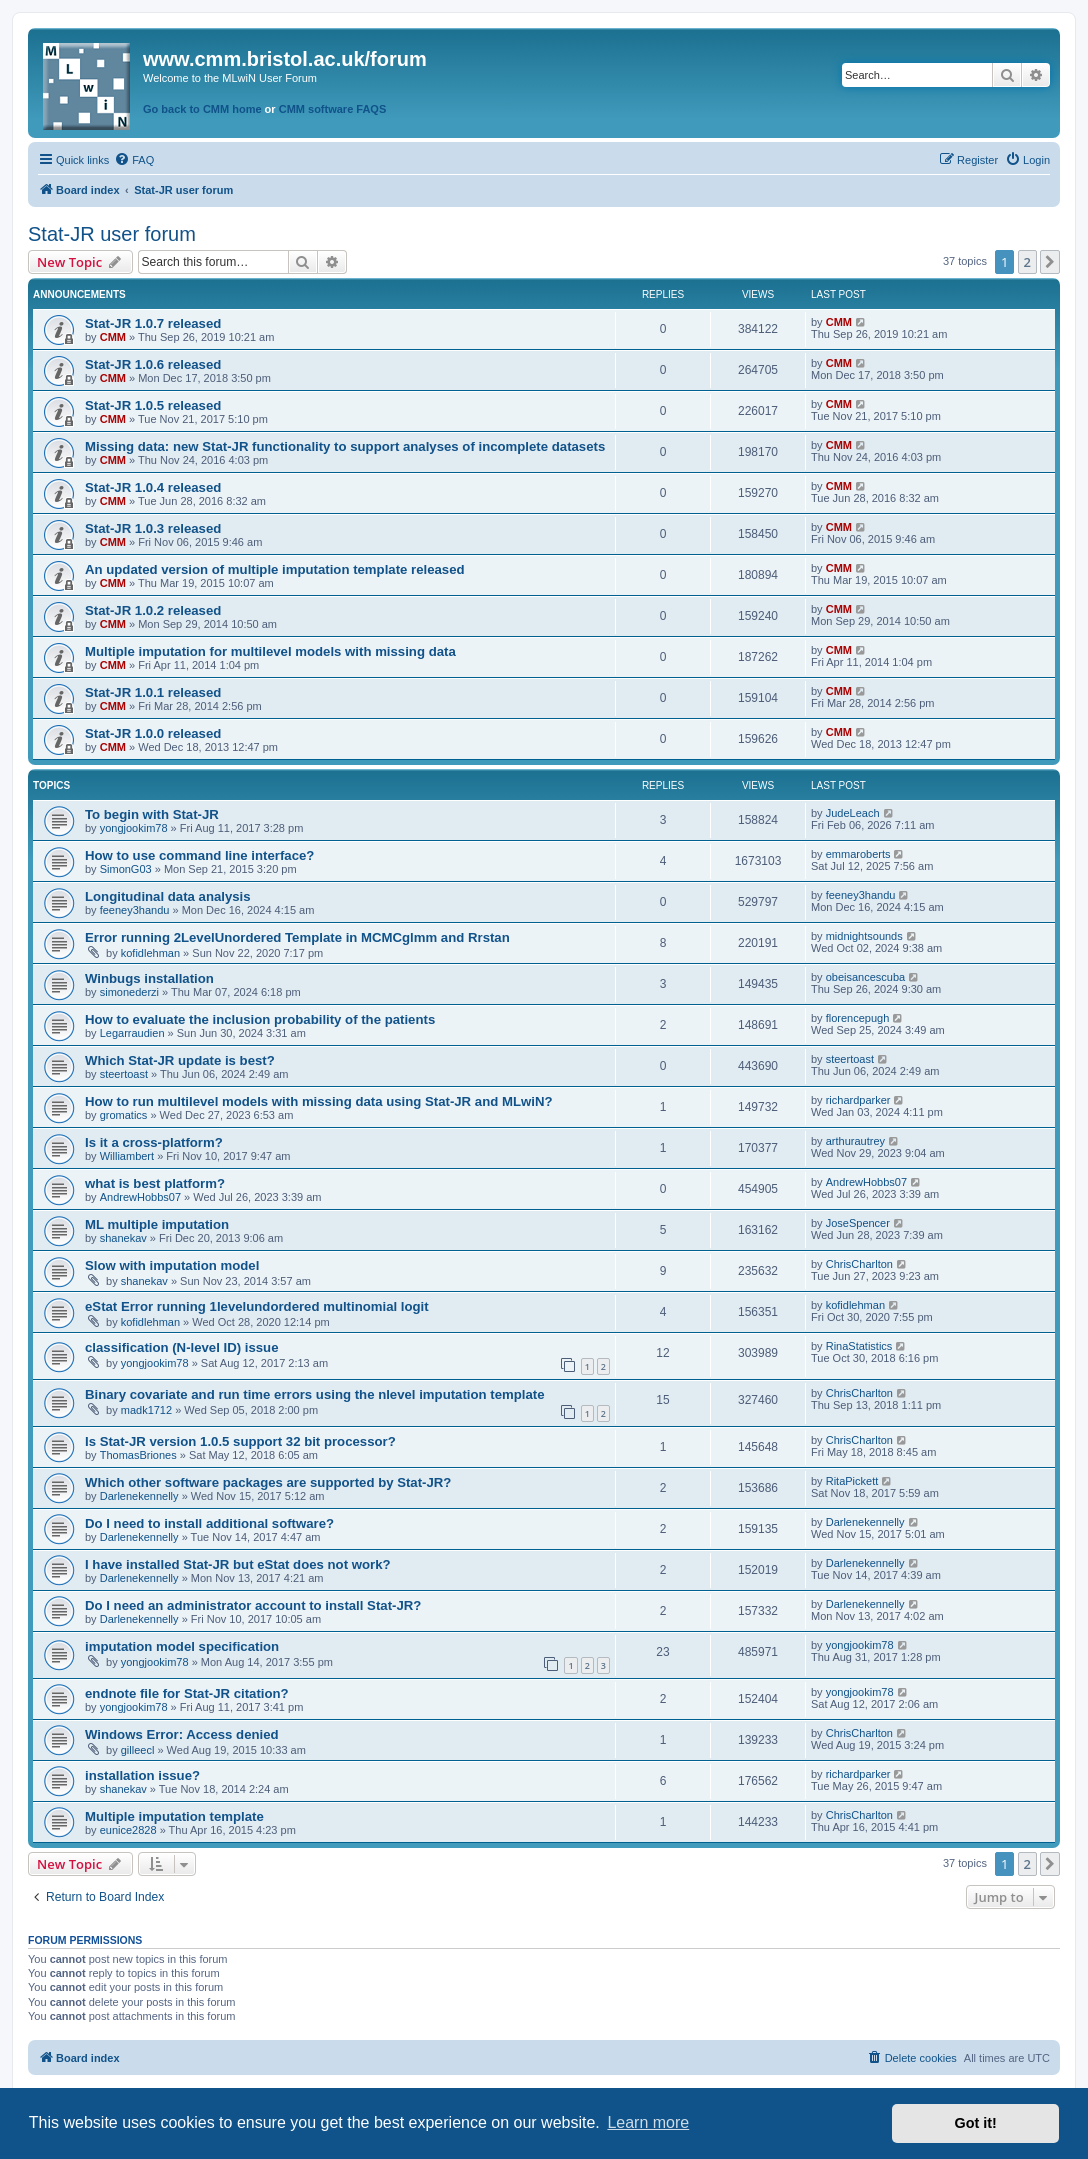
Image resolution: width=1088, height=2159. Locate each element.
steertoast (124, 1074)
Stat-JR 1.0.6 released (153, 364)
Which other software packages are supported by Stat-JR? (268, 1482)
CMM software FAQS (333, 109)
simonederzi (129, 992)
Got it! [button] (976, 2123)
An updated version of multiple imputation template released (275, 569)
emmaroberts (858, 854)
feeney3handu (135, 910)
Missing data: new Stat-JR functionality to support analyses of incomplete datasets (345, 446)
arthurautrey (855, 1141)
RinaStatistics (859, 1346)
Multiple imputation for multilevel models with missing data (270, 651)
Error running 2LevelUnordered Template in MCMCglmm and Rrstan (297, 937)
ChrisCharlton (859, 1264)
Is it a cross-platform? (154, 1142)
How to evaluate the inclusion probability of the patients (260, 1019)
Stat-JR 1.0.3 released (153, 528)
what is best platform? (155, 1183)
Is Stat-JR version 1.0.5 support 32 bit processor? (240, 1441)
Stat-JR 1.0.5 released (153, 405)
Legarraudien (132, 1033)
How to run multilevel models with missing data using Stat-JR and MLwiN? (318, 1101)
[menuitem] (134, 160)
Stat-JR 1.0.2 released (153, 610)
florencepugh (858, 1018)
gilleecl (138, 1750)
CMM (113, 337)
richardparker (858, 1100)
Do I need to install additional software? (209, 1523)
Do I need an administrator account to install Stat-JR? (253, 1605)
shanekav (123, 1238)
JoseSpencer (858, 1223)
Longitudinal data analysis (168, 896)
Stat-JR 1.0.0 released (153, 733)
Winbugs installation (149, 978)
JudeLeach (853, 813)
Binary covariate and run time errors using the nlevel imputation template (314, 1394)
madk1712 (146, 1410)
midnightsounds (864, 936)
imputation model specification (182, 1646)
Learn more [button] (648, 2122)
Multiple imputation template (174, 1816)
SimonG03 (126, 869)
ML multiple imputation (157, 1224)
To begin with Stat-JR (152, 814)
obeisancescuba (866, 977)
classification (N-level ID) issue (182, 1347)
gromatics (124, 1115)
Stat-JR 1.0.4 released (153, 487)
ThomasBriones (138, 1455)
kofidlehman (150, 953)
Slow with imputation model (172, 1265)
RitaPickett (852, 1481)
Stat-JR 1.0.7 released (153, 323)
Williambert (127, 1156)
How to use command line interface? (199, 855)
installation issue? (142, 1775)
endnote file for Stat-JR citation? (187, 1693)
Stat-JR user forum (112, 234)
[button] (1050, 262)
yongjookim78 (134, 828)
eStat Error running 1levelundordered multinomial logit (257, 1306)
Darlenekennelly (139, 1496)
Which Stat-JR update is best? (180, 1060)
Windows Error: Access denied (182, 1734)
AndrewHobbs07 (140, 1197)
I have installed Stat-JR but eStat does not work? (238, 1564)
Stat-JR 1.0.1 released (153, 692)
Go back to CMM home (202, 109)
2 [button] (1027, 262)
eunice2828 (128, 1830)
